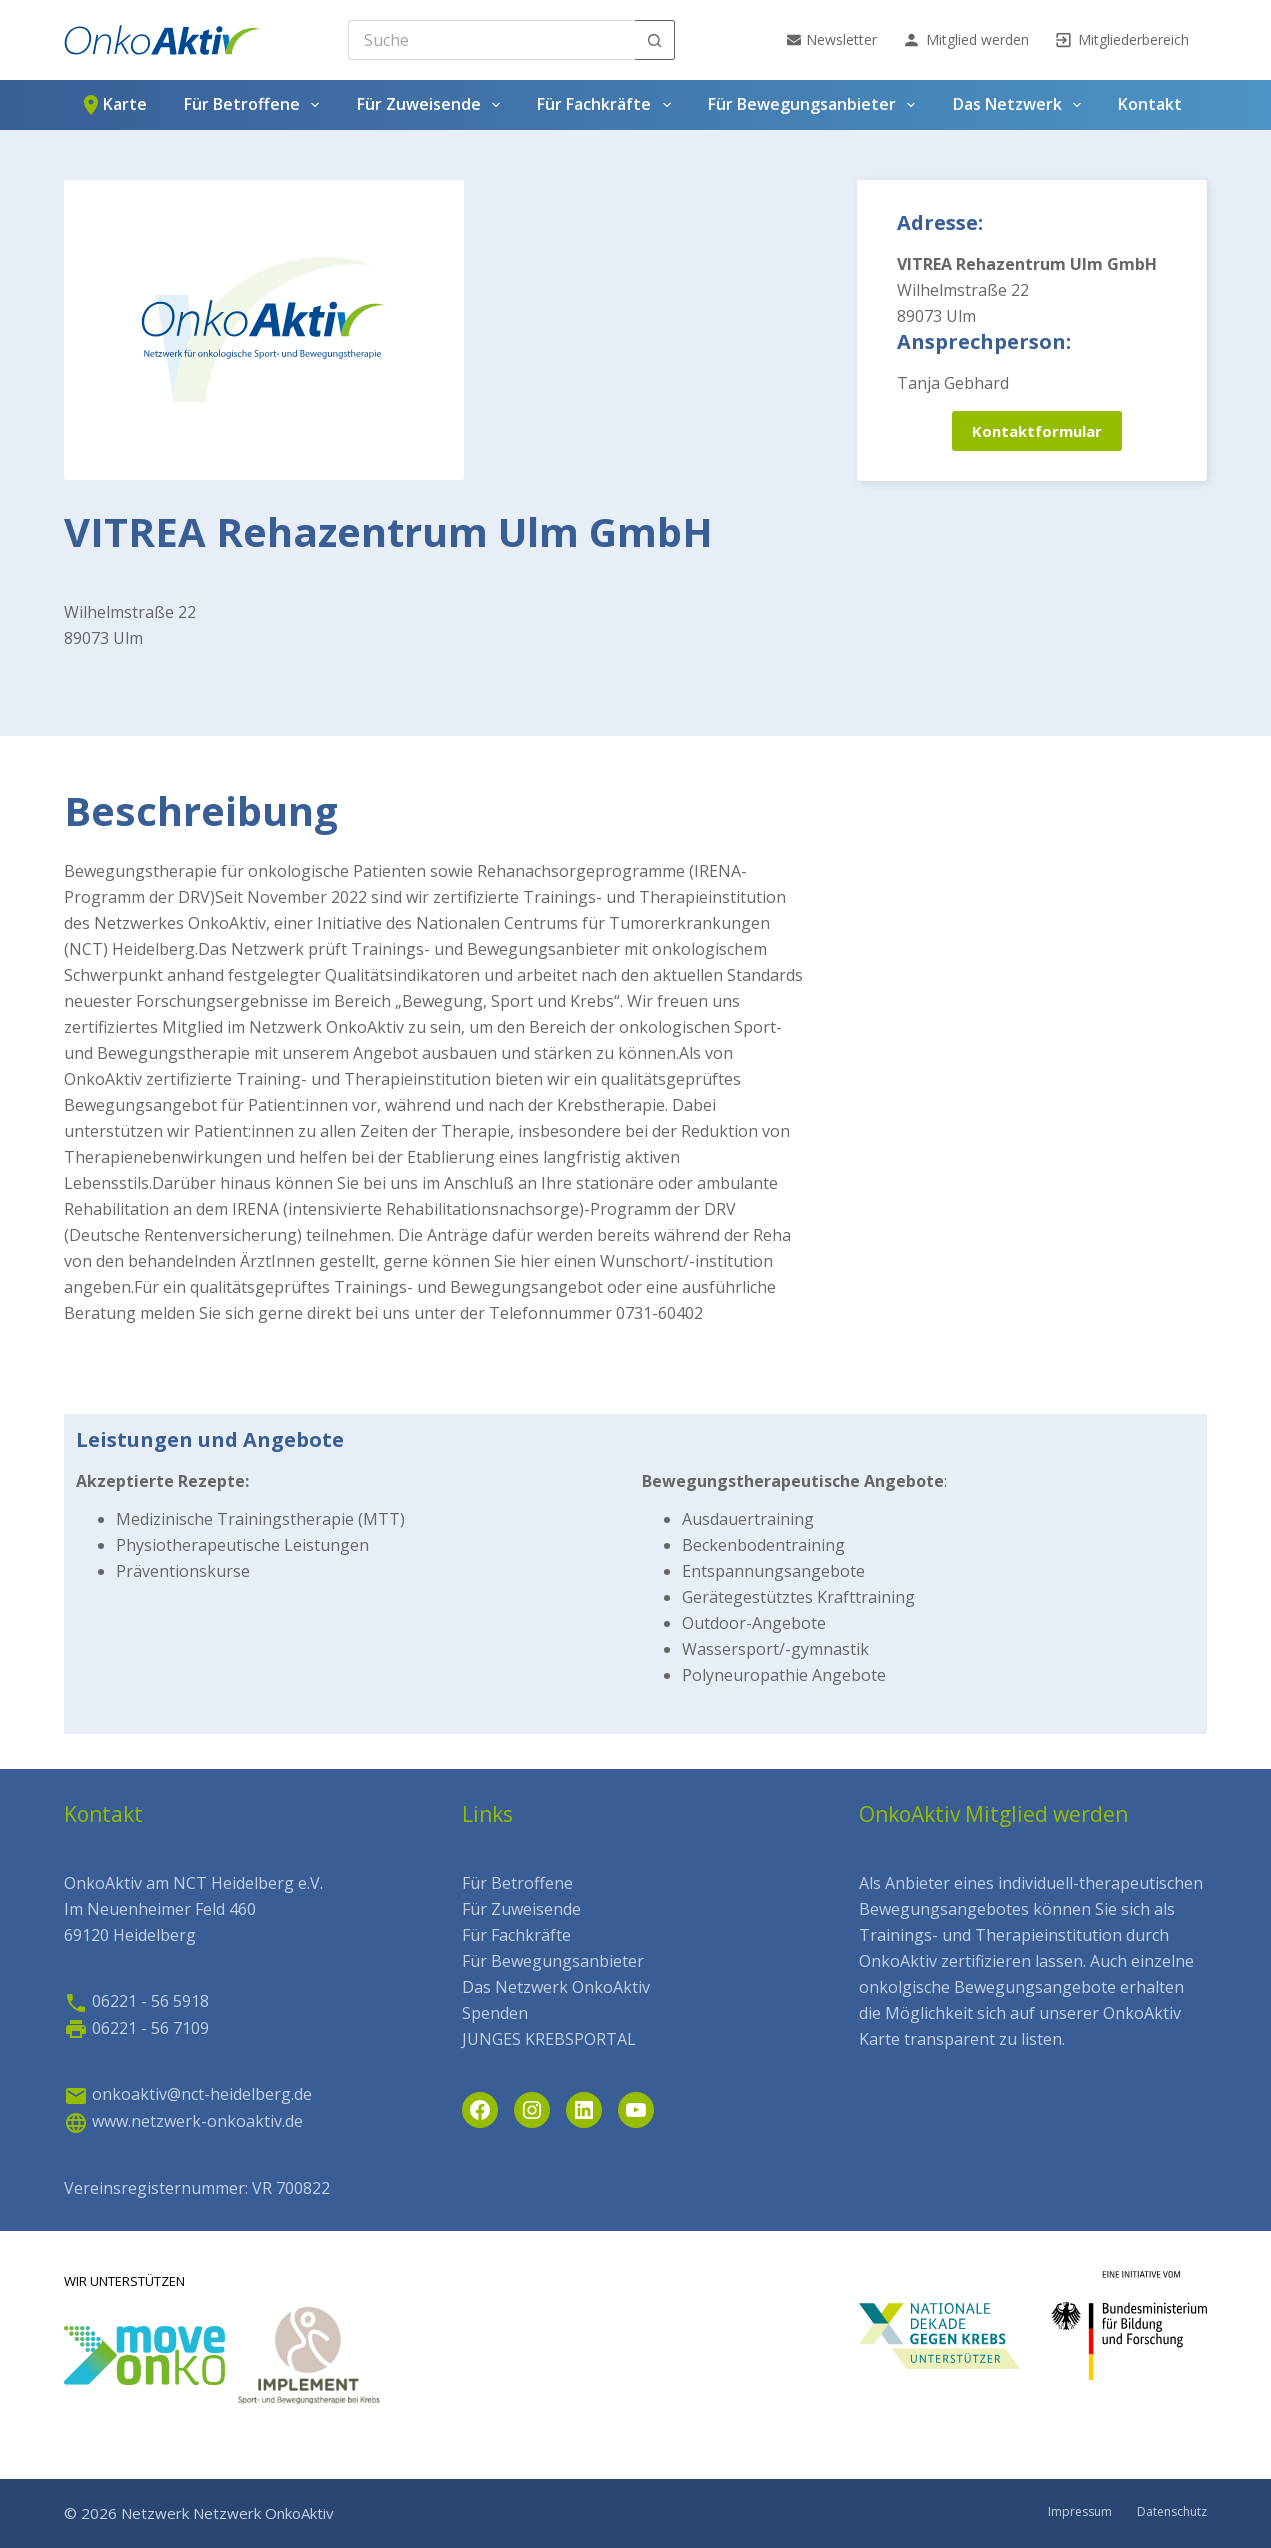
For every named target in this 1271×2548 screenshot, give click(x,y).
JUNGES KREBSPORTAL (549, 2039)
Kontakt (1150, 104)
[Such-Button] (655, 40)
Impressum (1080, 2512)
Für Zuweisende (432, 105)
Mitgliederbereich (1121, 40)
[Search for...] (491, 40)
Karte (113, 105)
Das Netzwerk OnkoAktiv (556, 1987)
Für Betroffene (255, 105)
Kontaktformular (1037, 431)
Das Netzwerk (1021, 105)
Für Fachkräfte (607, 105)
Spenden (495, 2013)
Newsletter (832, 39)
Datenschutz (1172, 2512)
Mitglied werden (965, 40)
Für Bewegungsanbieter (815, 105)
